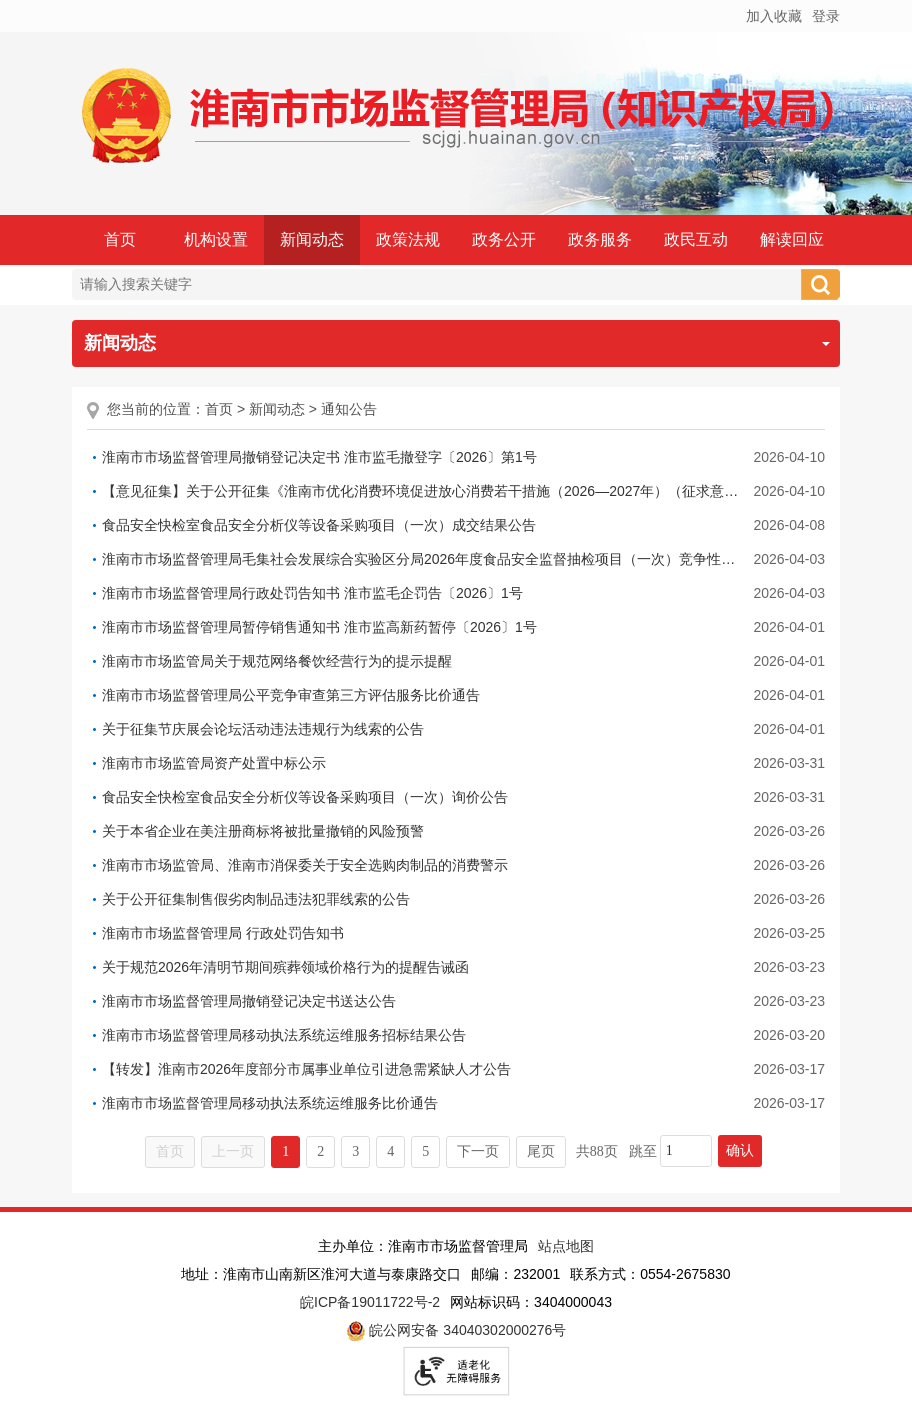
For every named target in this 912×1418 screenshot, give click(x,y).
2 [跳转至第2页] (320, 1151)
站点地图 (566, 1246)
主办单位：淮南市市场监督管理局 (423, 1246)
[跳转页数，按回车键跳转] (686, 1151)
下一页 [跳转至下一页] (478, 1151)
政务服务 (600, 239)
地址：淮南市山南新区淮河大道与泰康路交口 (321, 1274)
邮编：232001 (515, 1274)
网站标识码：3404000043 (531, 1302)
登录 (826, 16)
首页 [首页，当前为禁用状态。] (170, 1151)
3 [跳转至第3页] (355, 1151)
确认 (740, 1150)
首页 (120, 239)
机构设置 (216, 239)
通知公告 (349, 409)
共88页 (597, 1151)
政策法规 (408, 239)
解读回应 (792, 239)
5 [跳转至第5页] (425, 1151)
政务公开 (504, 239)
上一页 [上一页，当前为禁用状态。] (233, 1151)
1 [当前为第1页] (285, 1151)
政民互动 (696, 239)
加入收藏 (774, 16)
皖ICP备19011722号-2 (370, 1302)
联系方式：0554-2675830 (650, 1274)
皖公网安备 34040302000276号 (456, 1331)
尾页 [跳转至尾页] (541, 1151)
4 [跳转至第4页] (390, 1151)
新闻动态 (312, 239)
